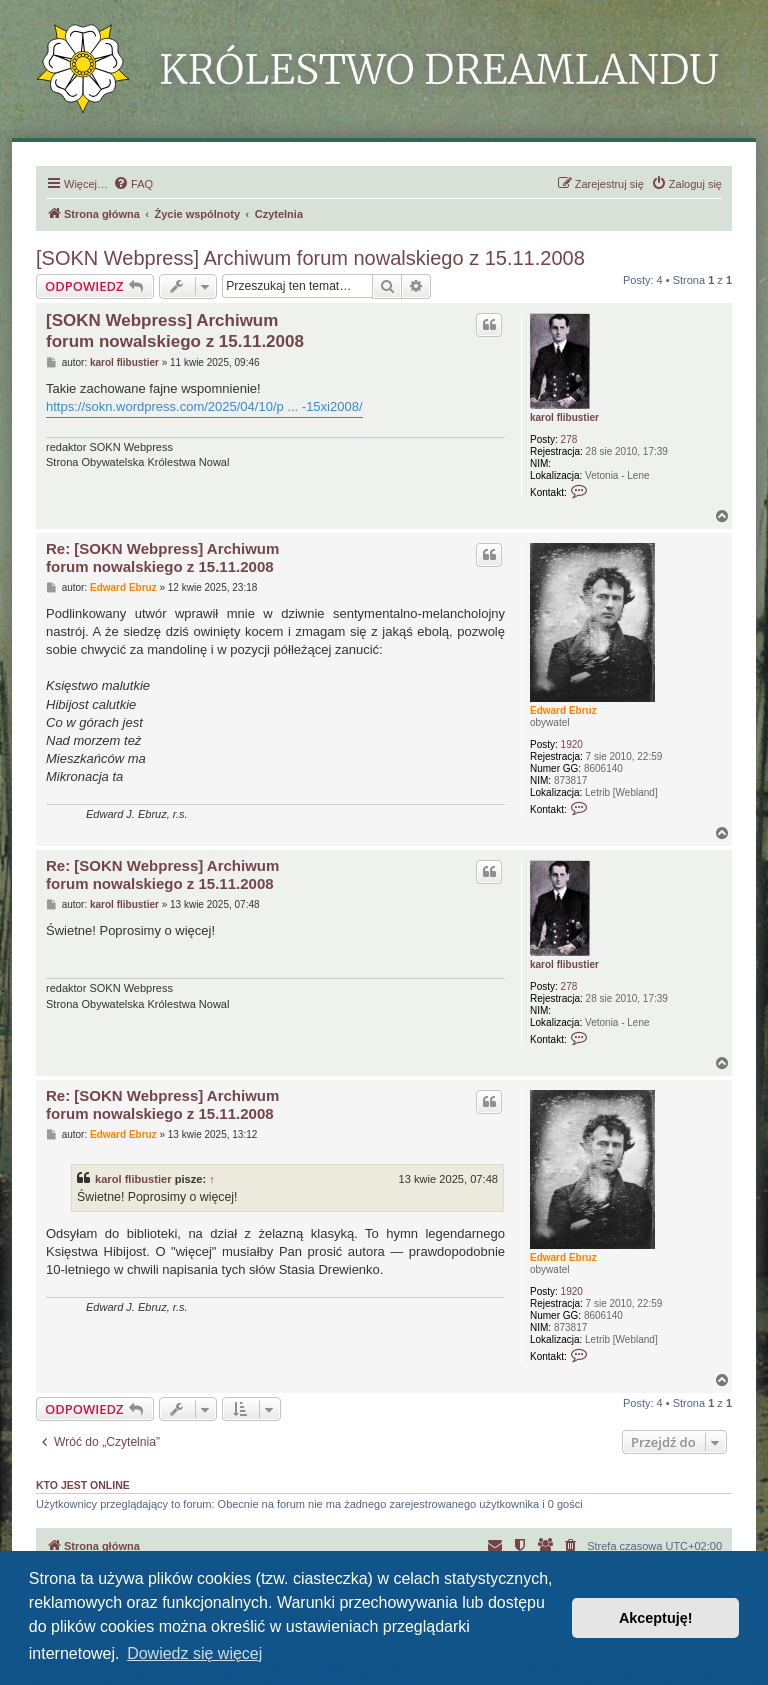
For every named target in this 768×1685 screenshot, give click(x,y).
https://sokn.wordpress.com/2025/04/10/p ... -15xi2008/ (204, 406)
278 (569, 439)
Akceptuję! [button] (656, 1618)
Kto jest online (83, 1485)
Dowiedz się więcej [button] (194, 1653)
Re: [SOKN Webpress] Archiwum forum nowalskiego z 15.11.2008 (162, 558)
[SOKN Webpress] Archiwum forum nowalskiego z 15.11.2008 (310, 258)
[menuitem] (133, 184)
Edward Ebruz (563, 710)
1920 (572, 744)
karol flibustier (564, 417)
